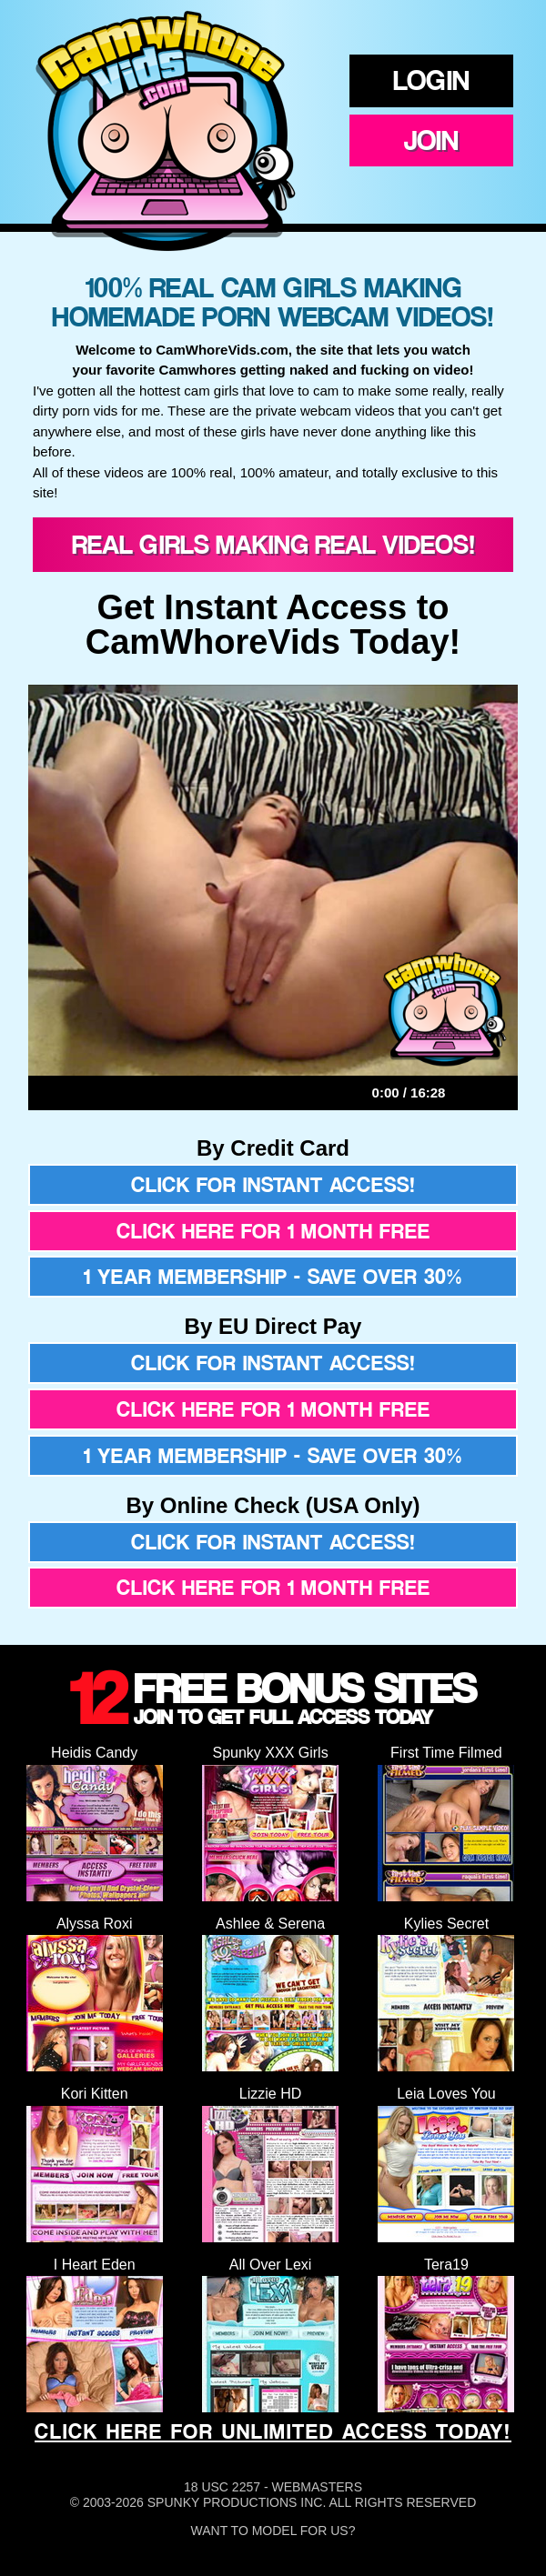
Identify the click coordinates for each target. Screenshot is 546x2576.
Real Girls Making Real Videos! (273, 544)
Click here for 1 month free (273, 1231)
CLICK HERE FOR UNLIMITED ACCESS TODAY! (273, 2431)
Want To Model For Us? (273, 2530)
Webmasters (316, 2487)
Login (431, 80)
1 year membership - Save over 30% (273, 1276)
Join (431, 140)
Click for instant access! (273, 1185)
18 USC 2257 (222, 2487)
